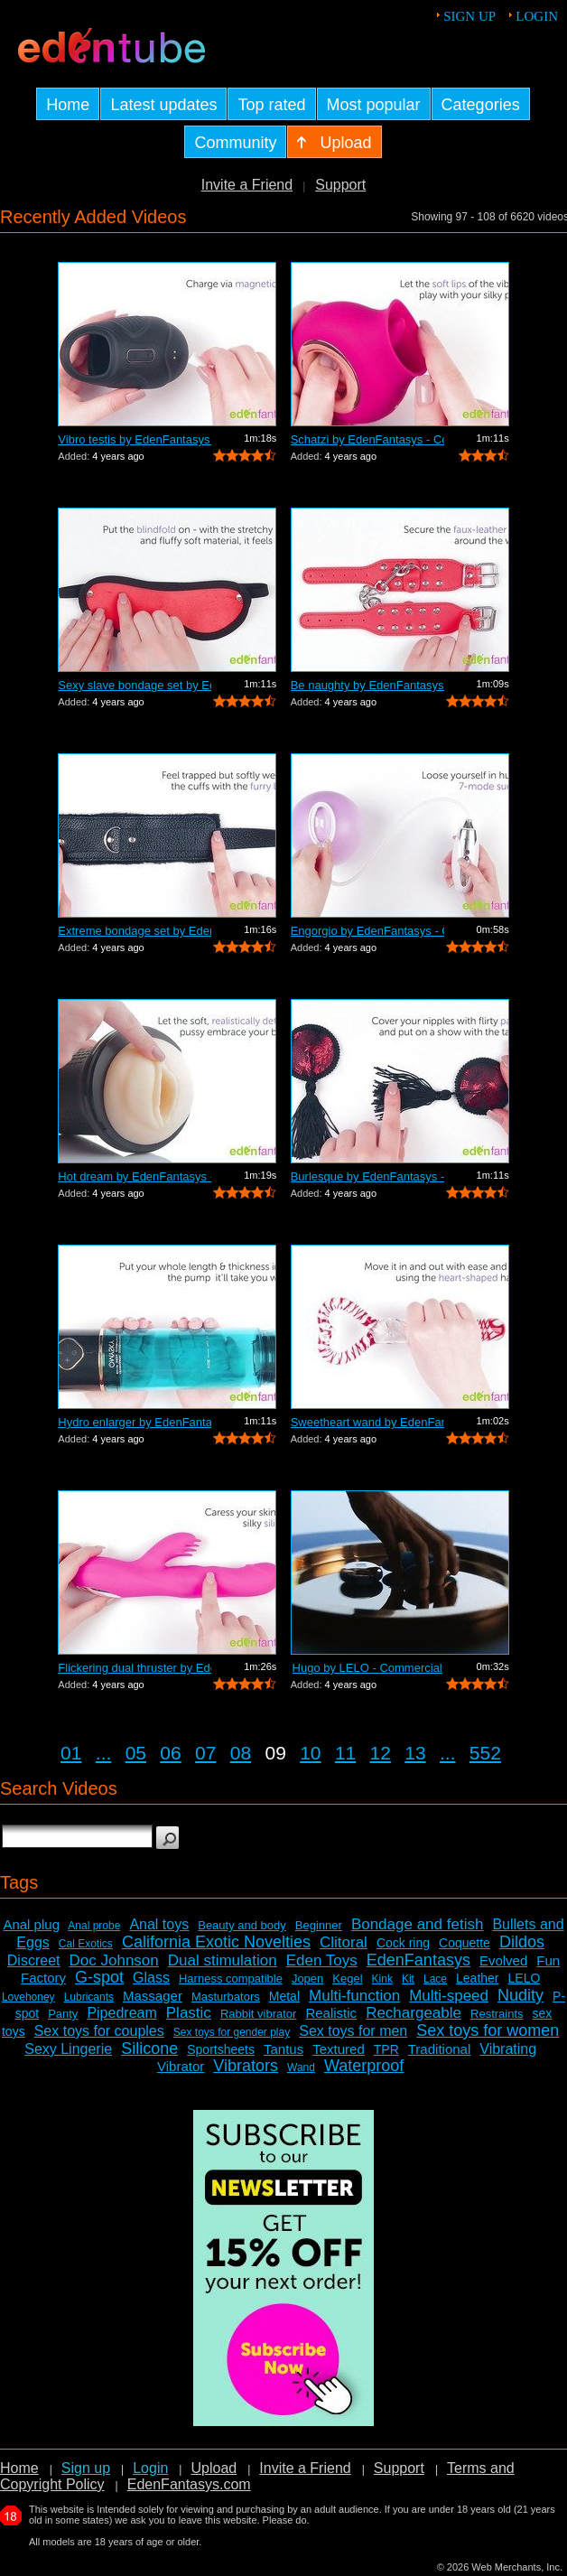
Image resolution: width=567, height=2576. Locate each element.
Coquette (464, 1943)
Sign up (469, 16)
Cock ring (403, 1943)
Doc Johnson (114, 1960)
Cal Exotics (86, 1943)
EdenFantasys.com (189, 2484)
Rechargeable (413, 2012)
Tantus (283, 2049)
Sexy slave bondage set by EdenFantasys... (134, 685)
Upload (214, 2468)
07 (205, 1752)
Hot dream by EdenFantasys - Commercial (134, 1176)
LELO (524, 1978)
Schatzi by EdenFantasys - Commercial (367, 439)
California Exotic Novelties (216, 1942)
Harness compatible (231, 1978)
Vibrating (507, 2049)
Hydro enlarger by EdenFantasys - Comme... (134, 1422)
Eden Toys (322, 1960)
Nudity (520, 1995)
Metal (284, 1996)
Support (340, 184)
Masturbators (225, 1996)
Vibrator (180, 2066)
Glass (151, 1977)
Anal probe (94, 1925)
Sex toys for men (353, 2031)
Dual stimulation (222, 1960)
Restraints (497, 2014)
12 (380, 1752)
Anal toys (159, 1924)
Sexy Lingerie (68, 2049)
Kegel (347, 1978)
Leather (477, 1978)
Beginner (318, 1925)
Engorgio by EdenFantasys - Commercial (367, 931)
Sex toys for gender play (231, 2032)
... (104, 1752)
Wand (301, 2067)
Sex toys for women (487, 2030)
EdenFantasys (418, 1960)
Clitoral (343, 1942)
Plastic (188, 2012)
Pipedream (121, 2013)
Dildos (521, 1942)
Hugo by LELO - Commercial (367, 1668)
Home (19, 2468)
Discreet (33, 1960)
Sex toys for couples (99, 2031)
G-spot (99, 1977)
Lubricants (89, 1997)
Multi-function (354, 1995)
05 (135, 1752)
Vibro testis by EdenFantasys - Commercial (134, 439)
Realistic (331, 2013)
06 (170, 1752)
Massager (152, 1995)
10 (310, 1752)
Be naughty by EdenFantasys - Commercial (367, 685)
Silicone (149, 2048)
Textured (338, 2049)
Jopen (307, 1978)
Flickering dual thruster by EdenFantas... (134, 1668)
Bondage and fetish (417, 1924)
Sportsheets (221, 2049)
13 (414, 1752)
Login (537, 16)
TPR (386, 2049)
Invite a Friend (247, 184)
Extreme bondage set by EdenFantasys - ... (134, 931)
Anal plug (31, 1924)
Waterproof (364, 2066)
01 (70, 1752)
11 (345, 1752)
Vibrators (245, 2066)
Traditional (439, 2049)
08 (240, 1752)
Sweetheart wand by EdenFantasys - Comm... (367, 1422)
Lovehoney (28, 1997)
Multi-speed (448, 1995)
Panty (63, 2014)
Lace (435, 1979)
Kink (382, 1979)
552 (485, 1752)
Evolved (503, 1960)
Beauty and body (242, 1925)
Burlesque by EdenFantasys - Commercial (367, 1176)
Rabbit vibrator (258, 2014)
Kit (408, 1979)
